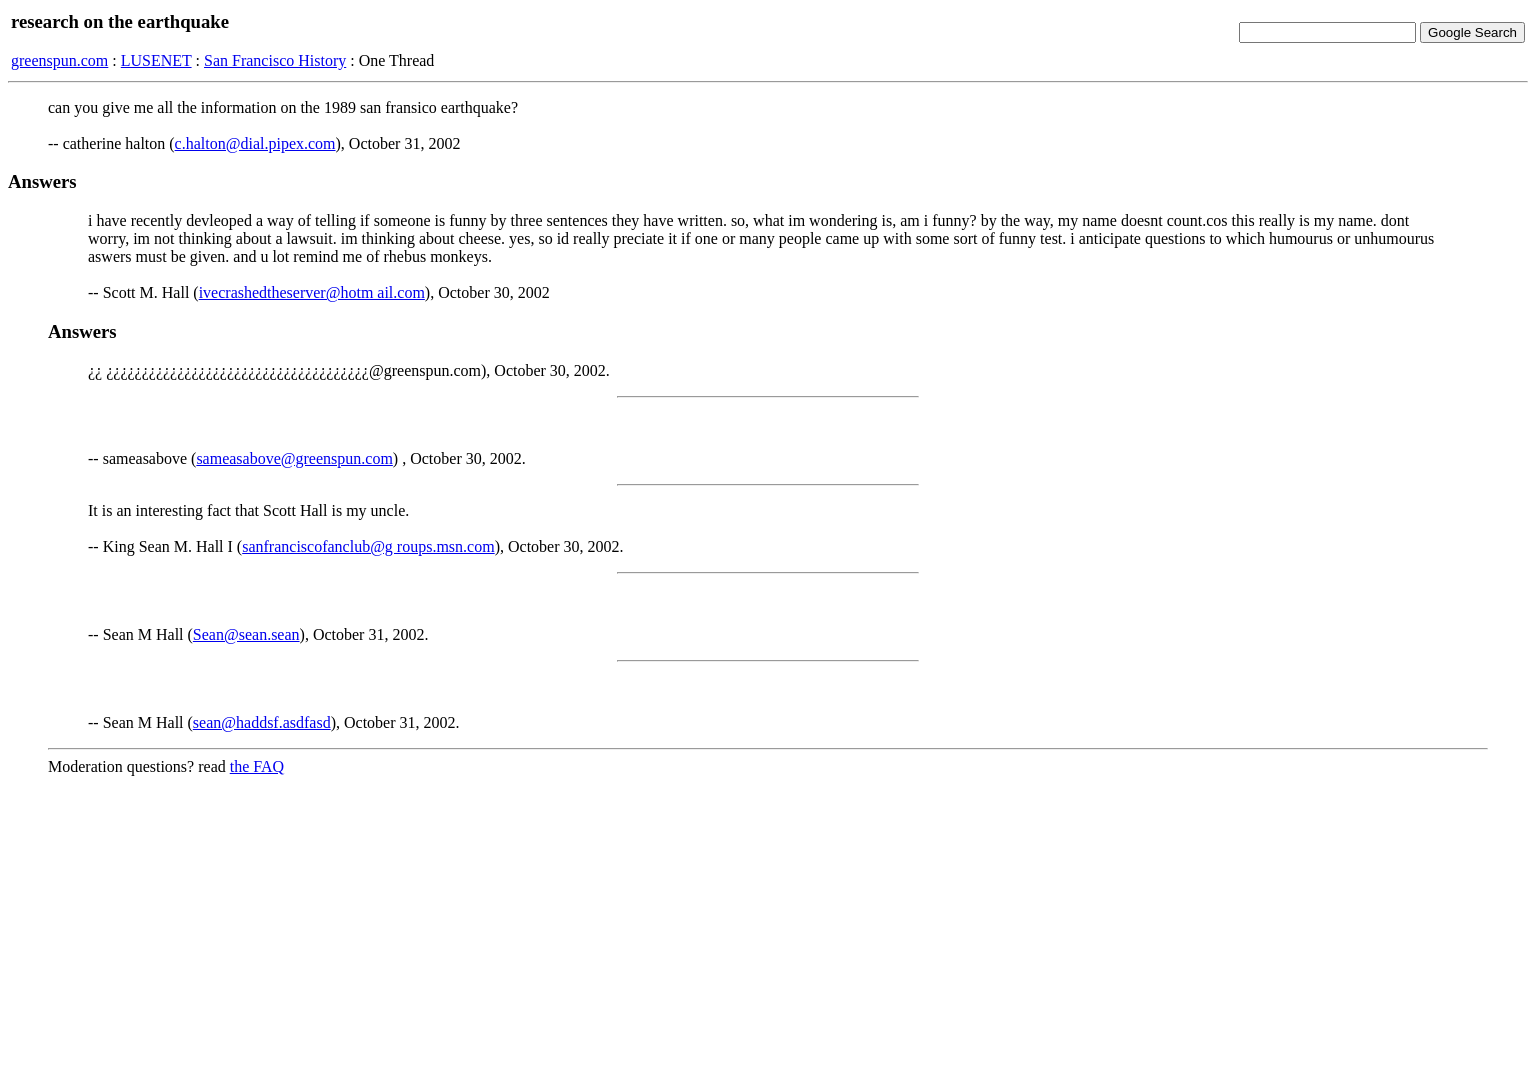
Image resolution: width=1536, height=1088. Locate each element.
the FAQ (257, 766)
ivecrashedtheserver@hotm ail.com (312, 292)
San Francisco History (275, 60)
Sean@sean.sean (246, 634)
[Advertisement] (768, 932)
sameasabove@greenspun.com (294, 458)
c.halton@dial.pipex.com (255, 143)
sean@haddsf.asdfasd (262, 722)
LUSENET (156, 60)
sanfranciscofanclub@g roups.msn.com (368, 546)
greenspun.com (59, 60)
